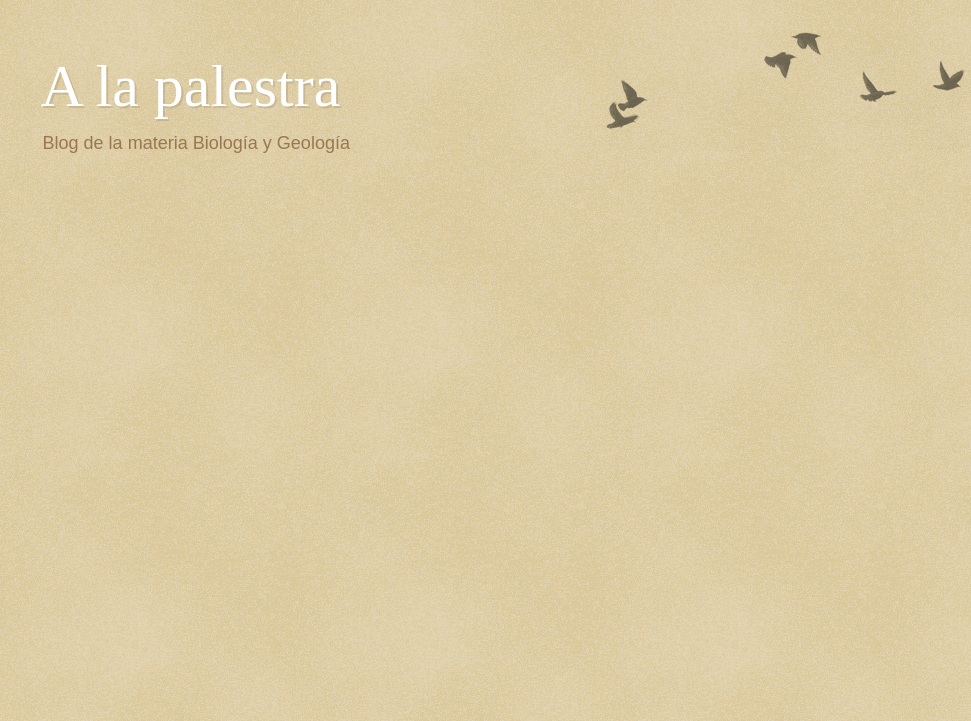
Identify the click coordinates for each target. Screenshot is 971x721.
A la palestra (191, 86)
